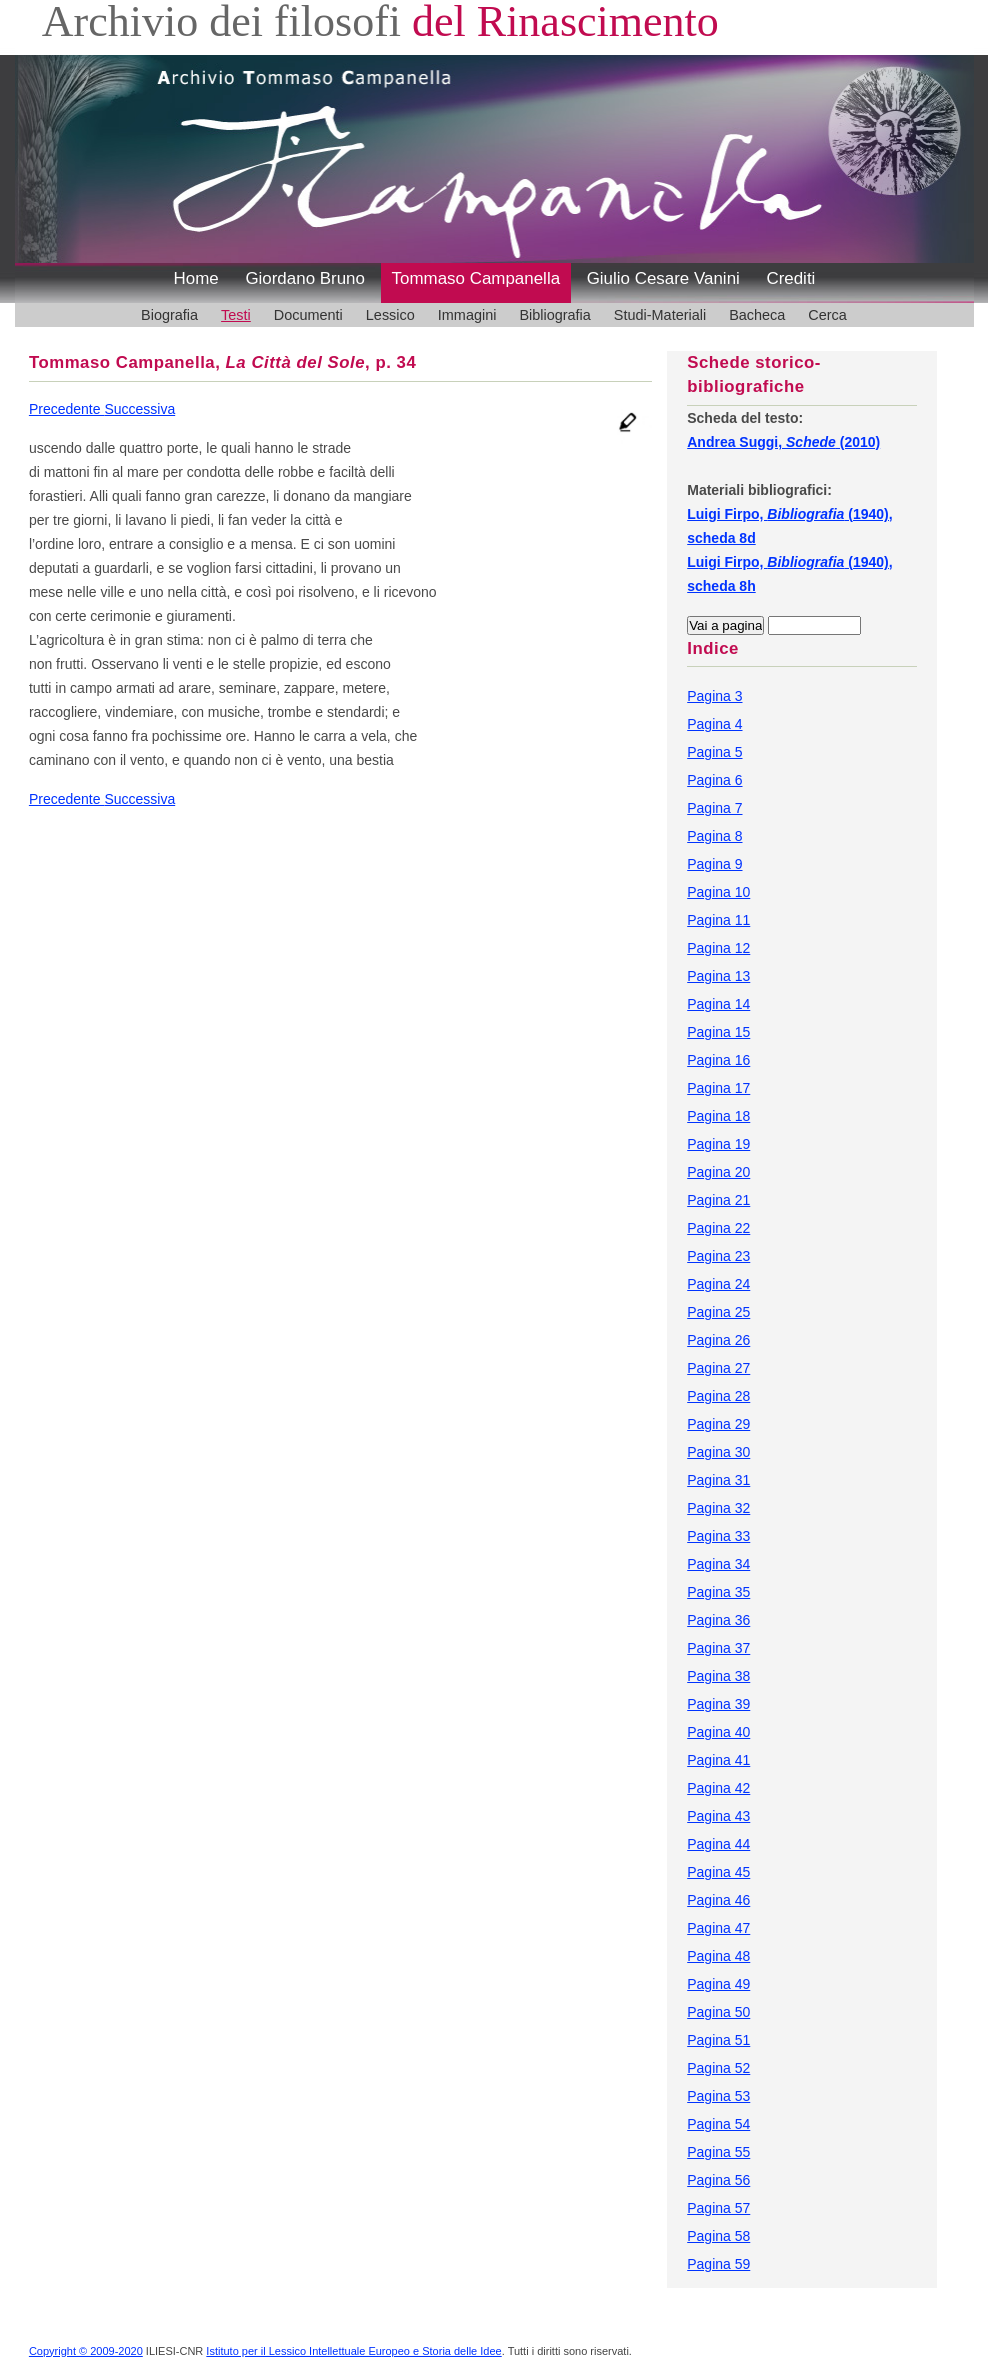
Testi (236, 315)
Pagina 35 (718, 1592)
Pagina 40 (718, 1732)
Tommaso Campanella (476, 278)
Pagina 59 (718, 2264)
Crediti (790, 278)
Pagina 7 (714, 808)
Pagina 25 (718, 1312)
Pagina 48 (718, 1956)
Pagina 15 (718, 1032)
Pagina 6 (714, 780)
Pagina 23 (718, 1256)
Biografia (169, 315)
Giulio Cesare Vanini (663, 278)
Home (196, 278)
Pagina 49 (718, 1984)
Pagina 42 (718, 1788)
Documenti (308, 315)
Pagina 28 (718, 1396)
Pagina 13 (718, 976)
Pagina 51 (718, 2040)
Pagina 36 (718, 1620)
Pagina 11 (718, 920)
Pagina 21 (718, 1200)
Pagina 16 (718, 1060)
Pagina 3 (714, 696)
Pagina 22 (718, 1228)
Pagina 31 (718, 1480)
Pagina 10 (718, 892)
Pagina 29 (718, 1424)
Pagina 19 (718, 1144)
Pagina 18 (718, 1116)
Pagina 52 (718, 2068)
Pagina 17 (718, 1088)
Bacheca (757, 315)
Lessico (390, 315)
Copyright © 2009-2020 (86, 2351)
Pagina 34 (718, 1564)
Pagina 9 (714, 864)
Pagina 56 (718, 2180)
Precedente (67, 409)
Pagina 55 (718, 2152)
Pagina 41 (718, 1760)
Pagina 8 (714, 836)
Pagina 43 (718, 1816)
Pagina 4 (714, 724)
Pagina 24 (718, 1284)
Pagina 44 (718, 1844)
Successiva (139, 409)
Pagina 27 (718, 1368)
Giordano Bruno (305, 278)
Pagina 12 (718, 948)
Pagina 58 (718, 2236)
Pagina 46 (718, 1900)
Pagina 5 (714, 752)
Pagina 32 (718, 1508)
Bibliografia (554, 315)
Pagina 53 (718, 2096)
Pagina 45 (718, 1872)
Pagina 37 (718, 1648)
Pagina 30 (718, 1452)
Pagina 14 (718, 1004)
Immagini (467, 315)
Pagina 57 (718, 2208)
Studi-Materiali (660, 315)
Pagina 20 (718, 1172)
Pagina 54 (718, 2124)
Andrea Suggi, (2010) (783, 442)
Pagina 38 (718, 1676)
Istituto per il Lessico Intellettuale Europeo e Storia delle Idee (353, 2351)
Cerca (827, 315)
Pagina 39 (718, 1704)
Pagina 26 (718, 1340)
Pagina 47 (718, 1928)
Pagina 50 (718, 2012)
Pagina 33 (718, 1536)
